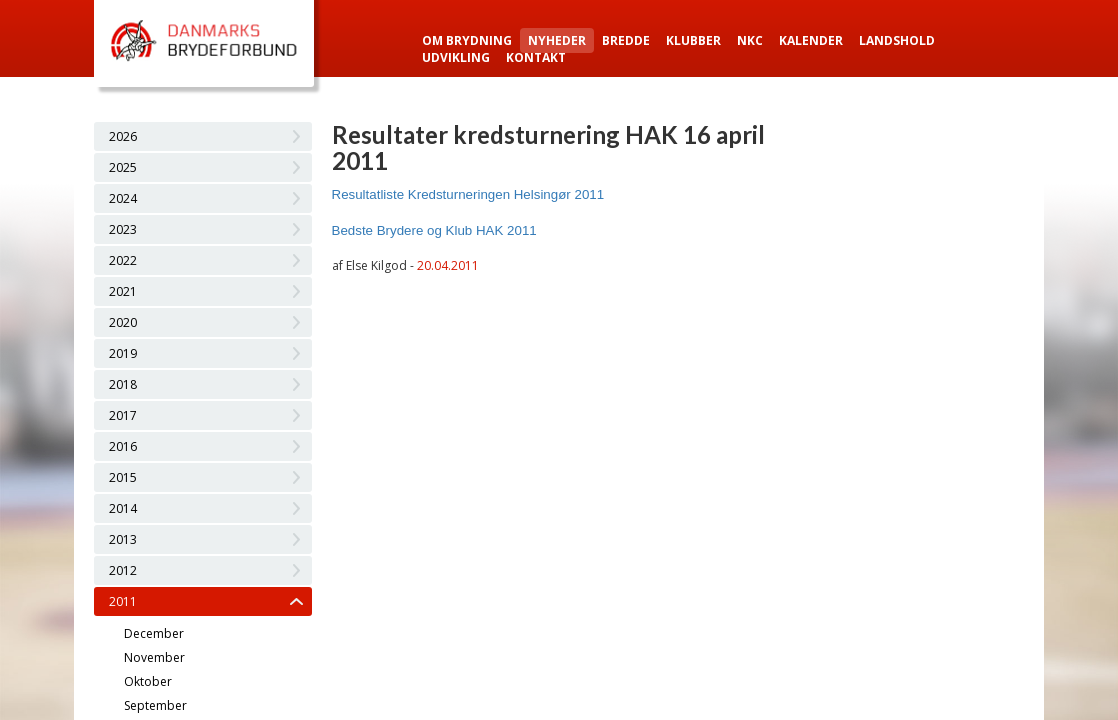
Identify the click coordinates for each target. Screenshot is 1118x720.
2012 (123, 570)
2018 (123, 384)
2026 (123, 136)
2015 (123, 477)
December (154, 633)
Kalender (811, 40)
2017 (123, 415)
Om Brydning (467, 40)
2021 (123, 291)
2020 (123, 322)
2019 (123, 353)
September (155, 705)
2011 (123, 601)
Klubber (693, 40)
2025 (123, 167)
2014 (123, 508)
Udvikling (456, 57)
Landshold (897, 40)
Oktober (148, 681)
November (154, 657)
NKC (750, 40)
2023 (123, 229)
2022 (123, 260)
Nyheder (557, 40)
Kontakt (536, 57)
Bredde (626, 40)
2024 (123, 198)
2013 (123, 539)
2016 (123, 446)
